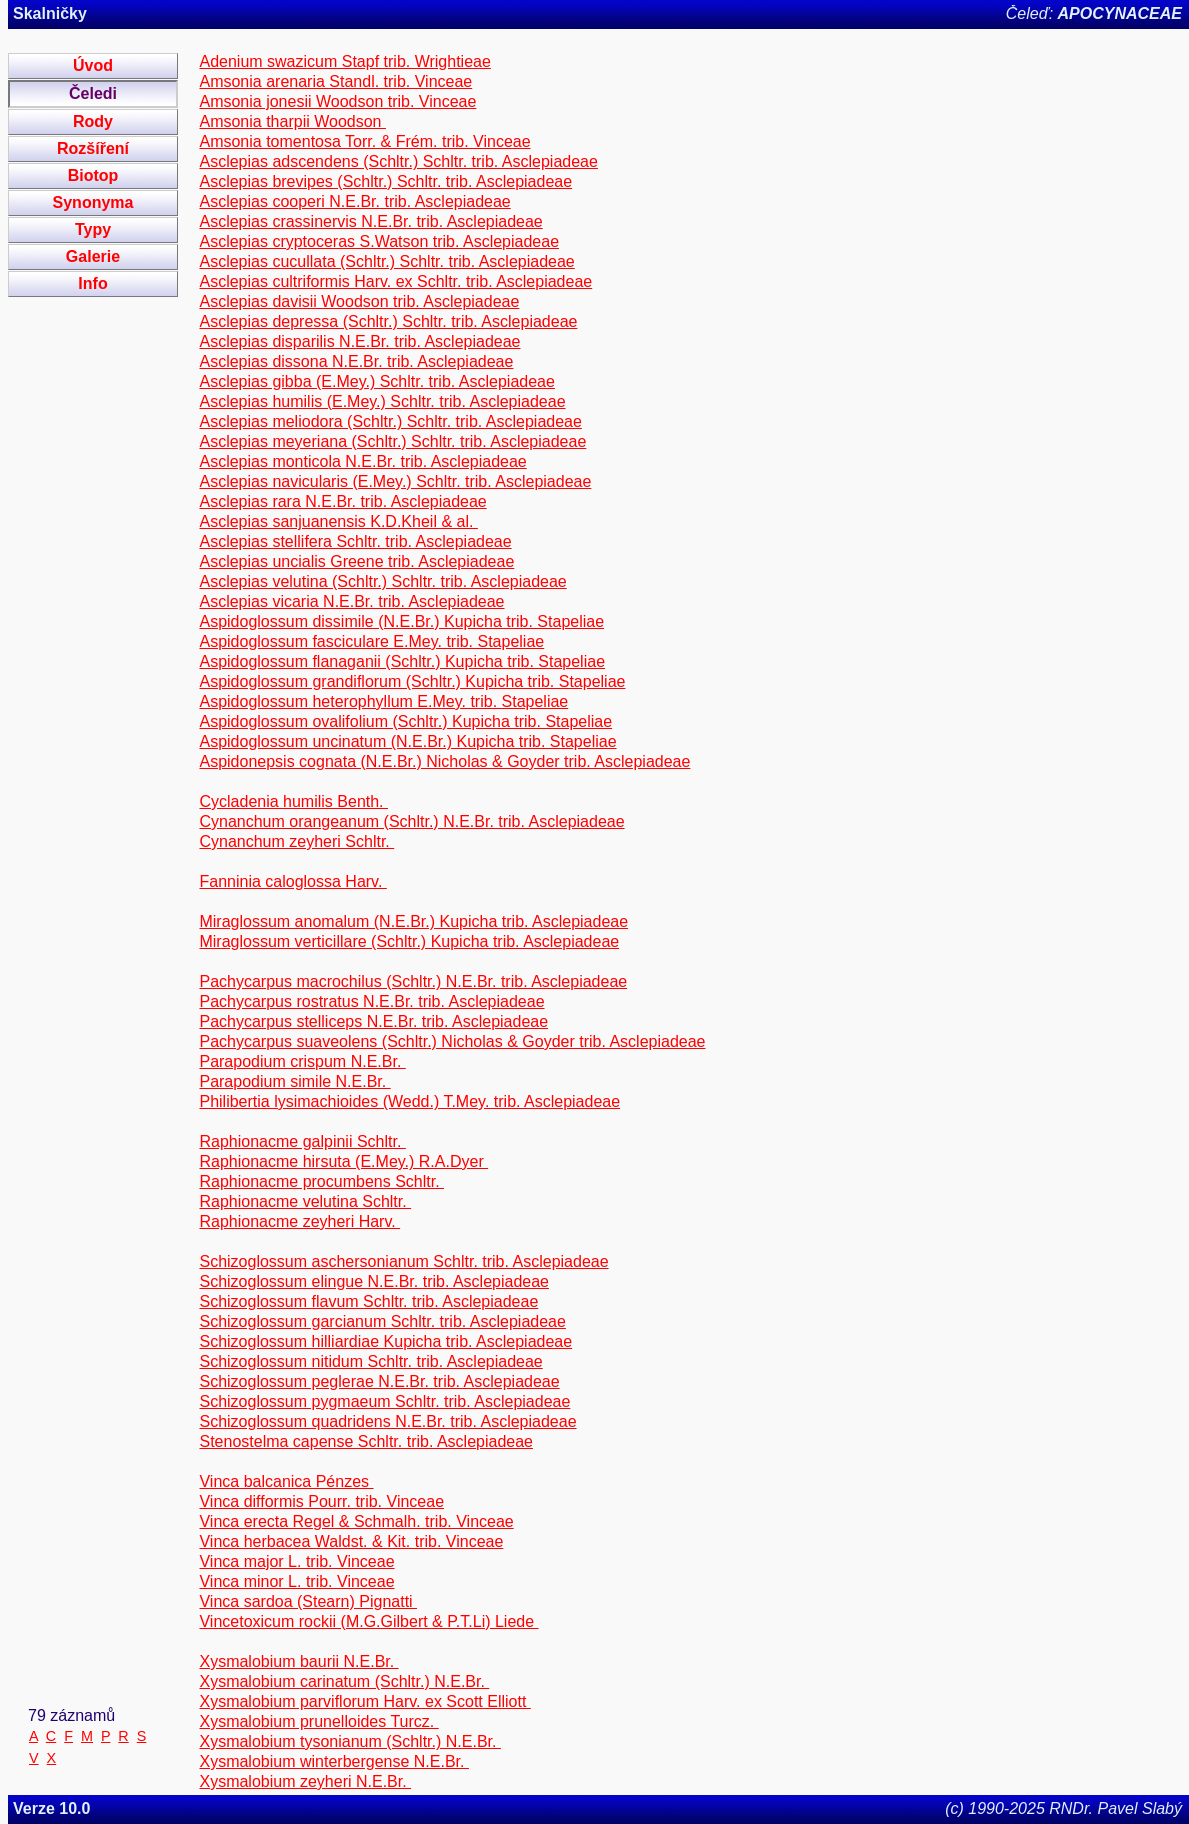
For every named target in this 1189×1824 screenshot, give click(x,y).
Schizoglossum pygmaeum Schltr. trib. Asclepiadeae (384, 1401)
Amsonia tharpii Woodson (292, 121)
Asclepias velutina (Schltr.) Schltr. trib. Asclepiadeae (382, 581)
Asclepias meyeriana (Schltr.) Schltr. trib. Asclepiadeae (392, 441)
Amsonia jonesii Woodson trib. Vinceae (337, 101)
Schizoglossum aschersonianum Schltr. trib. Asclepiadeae (403, 1261)
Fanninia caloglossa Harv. (292, 881)
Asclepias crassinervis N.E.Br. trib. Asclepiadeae (370, 221)
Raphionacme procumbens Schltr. (321, 1181)
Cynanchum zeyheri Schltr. (296, 841)
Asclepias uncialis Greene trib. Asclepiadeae (356, 561)
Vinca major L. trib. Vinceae (296, 1561)
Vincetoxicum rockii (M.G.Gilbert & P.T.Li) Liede (368, 1621)
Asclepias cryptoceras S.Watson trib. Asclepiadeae (379, 241)
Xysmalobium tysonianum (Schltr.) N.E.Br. (349, 1741)
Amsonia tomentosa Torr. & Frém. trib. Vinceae (364, 141)
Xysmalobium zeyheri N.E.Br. (305, 1781)
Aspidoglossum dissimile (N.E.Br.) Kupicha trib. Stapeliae (401, 621)
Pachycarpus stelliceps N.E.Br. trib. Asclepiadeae (373, 1021)
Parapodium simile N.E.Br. (294, 1081)
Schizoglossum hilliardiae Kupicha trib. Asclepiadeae (385, 1341)
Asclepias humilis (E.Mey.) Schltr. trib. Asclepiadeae (382, 401)
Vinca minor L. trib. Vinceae (296, 1581)
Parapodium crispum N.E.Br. (302, 1061)
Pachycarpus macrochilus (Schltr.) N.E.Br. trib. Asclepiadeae (413, 981)
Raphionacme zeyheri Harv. (299, 1221)
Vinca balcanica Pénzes (286, 1481)
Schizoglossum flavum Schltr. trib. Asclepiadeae (368, 1301)
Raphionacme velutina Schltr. (305, 1201)
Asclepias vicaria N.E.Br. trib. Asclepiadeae (351, 601)
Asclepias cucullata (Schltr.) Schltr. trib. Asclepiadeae (386, 261)
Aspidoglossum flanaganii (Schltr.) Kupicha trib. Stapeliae (402, 661)
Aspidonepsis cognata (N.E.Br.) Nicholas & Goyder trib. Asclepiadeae (444, 761)
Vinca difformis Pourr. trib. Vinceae (321, 1501)
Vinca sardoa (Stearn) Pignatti (308, 1601)
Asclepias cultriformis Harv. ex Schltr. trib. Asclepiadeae (395, 281)
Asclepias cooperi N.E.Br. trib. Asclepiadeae (354, 201)
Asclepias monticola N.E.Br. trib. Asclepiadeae (362, 461)
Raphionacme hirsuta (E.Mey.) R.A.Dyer (343, 1161)
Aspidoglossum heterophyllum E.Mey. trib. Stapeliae (383, 701)
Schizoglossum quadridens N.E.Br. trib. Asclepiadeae (387, 1421)
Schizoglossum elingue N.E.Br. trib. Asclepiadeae (374, 1281)
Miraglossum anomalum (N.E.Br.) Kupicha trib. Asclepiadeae (413, 921)
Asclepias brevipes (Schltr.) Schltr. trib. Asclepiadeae (385, 181)
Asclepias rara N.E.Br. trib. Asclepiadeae (342, 501)
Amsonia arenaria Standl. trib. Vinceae (335, 81)
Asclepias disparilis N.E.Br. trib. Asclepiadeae (359, 341)
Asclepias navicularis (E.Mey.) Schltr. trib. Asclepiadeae (395, 481)
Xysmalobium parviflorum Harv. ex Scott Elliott (364, 1701)
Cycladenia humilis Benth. (293, 801)
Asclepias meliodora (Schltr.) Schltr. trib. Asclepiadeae (390, 421)
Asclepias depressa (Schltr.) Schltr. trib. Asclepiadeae (388, 321)
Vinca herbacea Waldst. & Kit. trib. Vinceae (351, 1541)
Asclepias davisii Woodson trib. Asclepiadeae (359, 301)
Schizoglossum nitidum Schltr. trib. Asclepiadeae (370, 1361)
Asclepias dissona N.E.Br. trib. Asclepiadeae (356, 361)
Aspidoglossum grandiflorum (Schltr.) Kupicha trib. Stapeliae (412, 681)
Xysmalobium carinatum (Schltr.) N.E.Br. (344, 1681)
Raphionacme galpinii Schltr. (302, 1141)
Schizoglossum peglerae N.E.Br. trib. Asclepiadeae (379, 1381)
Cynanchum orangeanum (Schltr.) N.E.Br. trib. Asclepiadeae (411, 821)
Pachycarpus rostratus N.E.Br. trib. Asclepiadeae (371, 1001)
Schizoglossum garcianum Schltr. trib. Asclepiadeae (382, 1321)
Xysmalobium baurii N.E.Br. (298, 1661)
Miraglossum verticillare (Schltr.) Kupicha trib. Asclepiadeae (409, 941)
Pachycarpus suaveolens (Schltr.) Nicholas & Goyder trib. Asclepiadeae (452, 1041)
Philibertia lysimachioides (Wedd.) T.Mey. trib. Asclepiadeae (409, 1101)
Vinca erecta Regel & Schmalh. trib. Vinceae (356, 1521)
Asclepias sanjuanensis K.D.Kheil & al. (338, 521)
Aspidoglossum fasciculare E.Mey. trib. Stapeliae (371, 641)
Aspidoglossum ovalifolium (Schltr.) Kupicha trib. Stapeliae (405, 721)
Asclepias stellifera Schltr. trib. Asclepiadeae (355, 541)
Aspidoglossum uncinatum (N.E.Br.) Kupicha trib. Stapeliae (407, 741)
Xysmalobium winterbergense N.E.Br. (333, 1761)
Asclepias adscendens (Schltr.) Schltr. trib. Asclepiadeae (398, 161)
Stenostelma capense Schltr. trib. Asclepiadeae (366, 1441)
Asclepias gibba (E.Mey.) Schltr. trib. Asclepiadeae (376, 381)
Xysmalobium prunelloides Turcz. (318, 1721)
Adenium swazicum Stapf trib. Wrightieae (344, 61)
